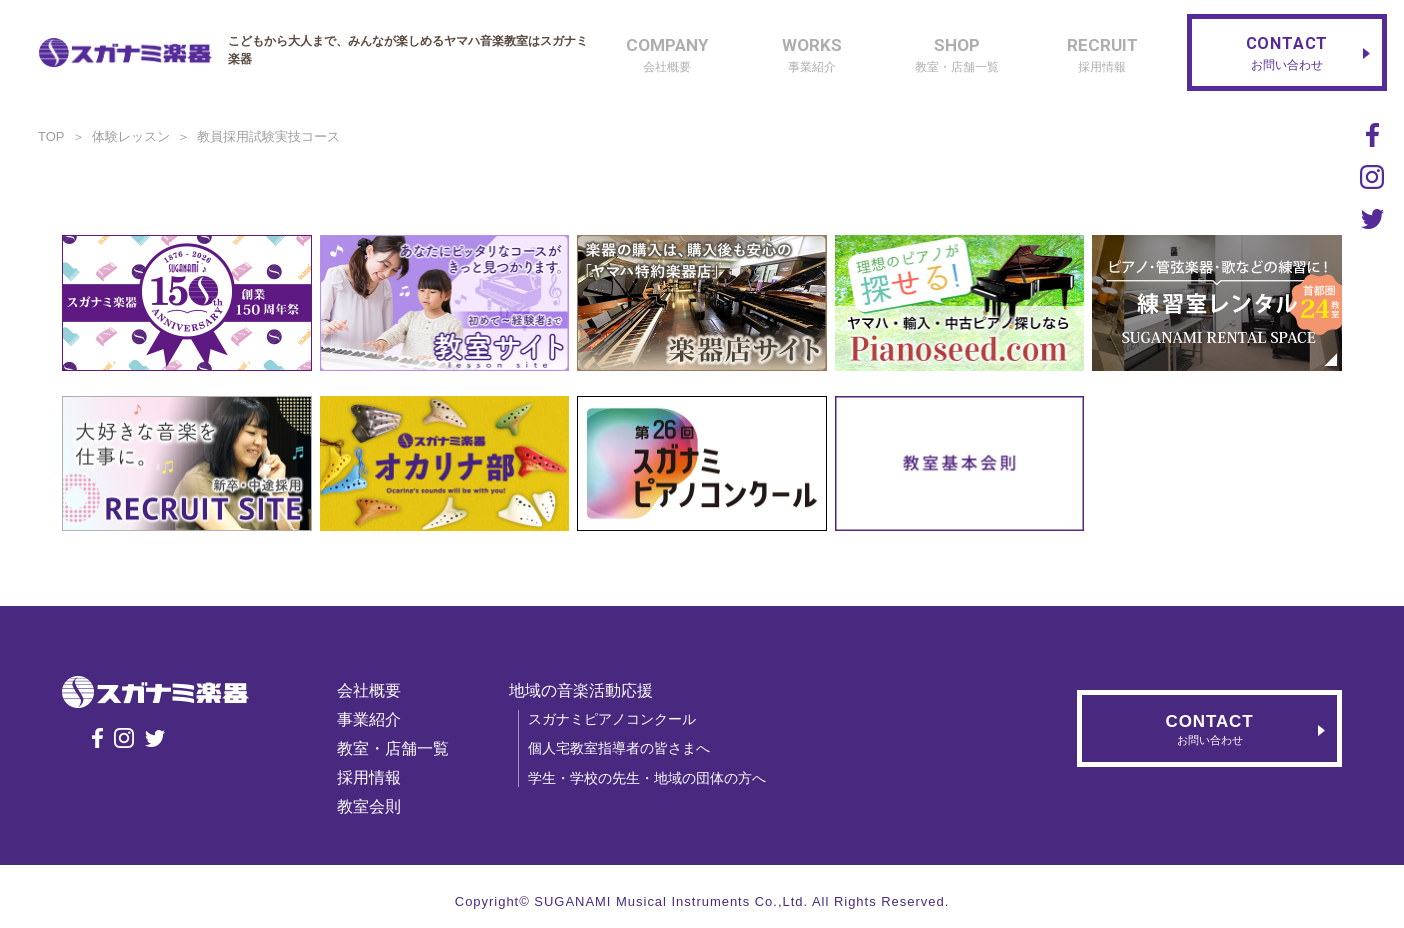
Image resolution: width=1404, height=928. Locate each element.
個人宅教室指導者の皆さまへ (619, 748)
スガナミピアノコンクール (612, 719)
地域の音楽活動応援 (581, 690)
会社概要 (369, 690)
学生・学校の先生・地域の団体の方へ (647, 778)
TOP (51, 136)
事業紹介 (369, 719)
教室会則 (369, 806)
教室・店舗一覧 (393, 748)
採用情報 (369, 777)
